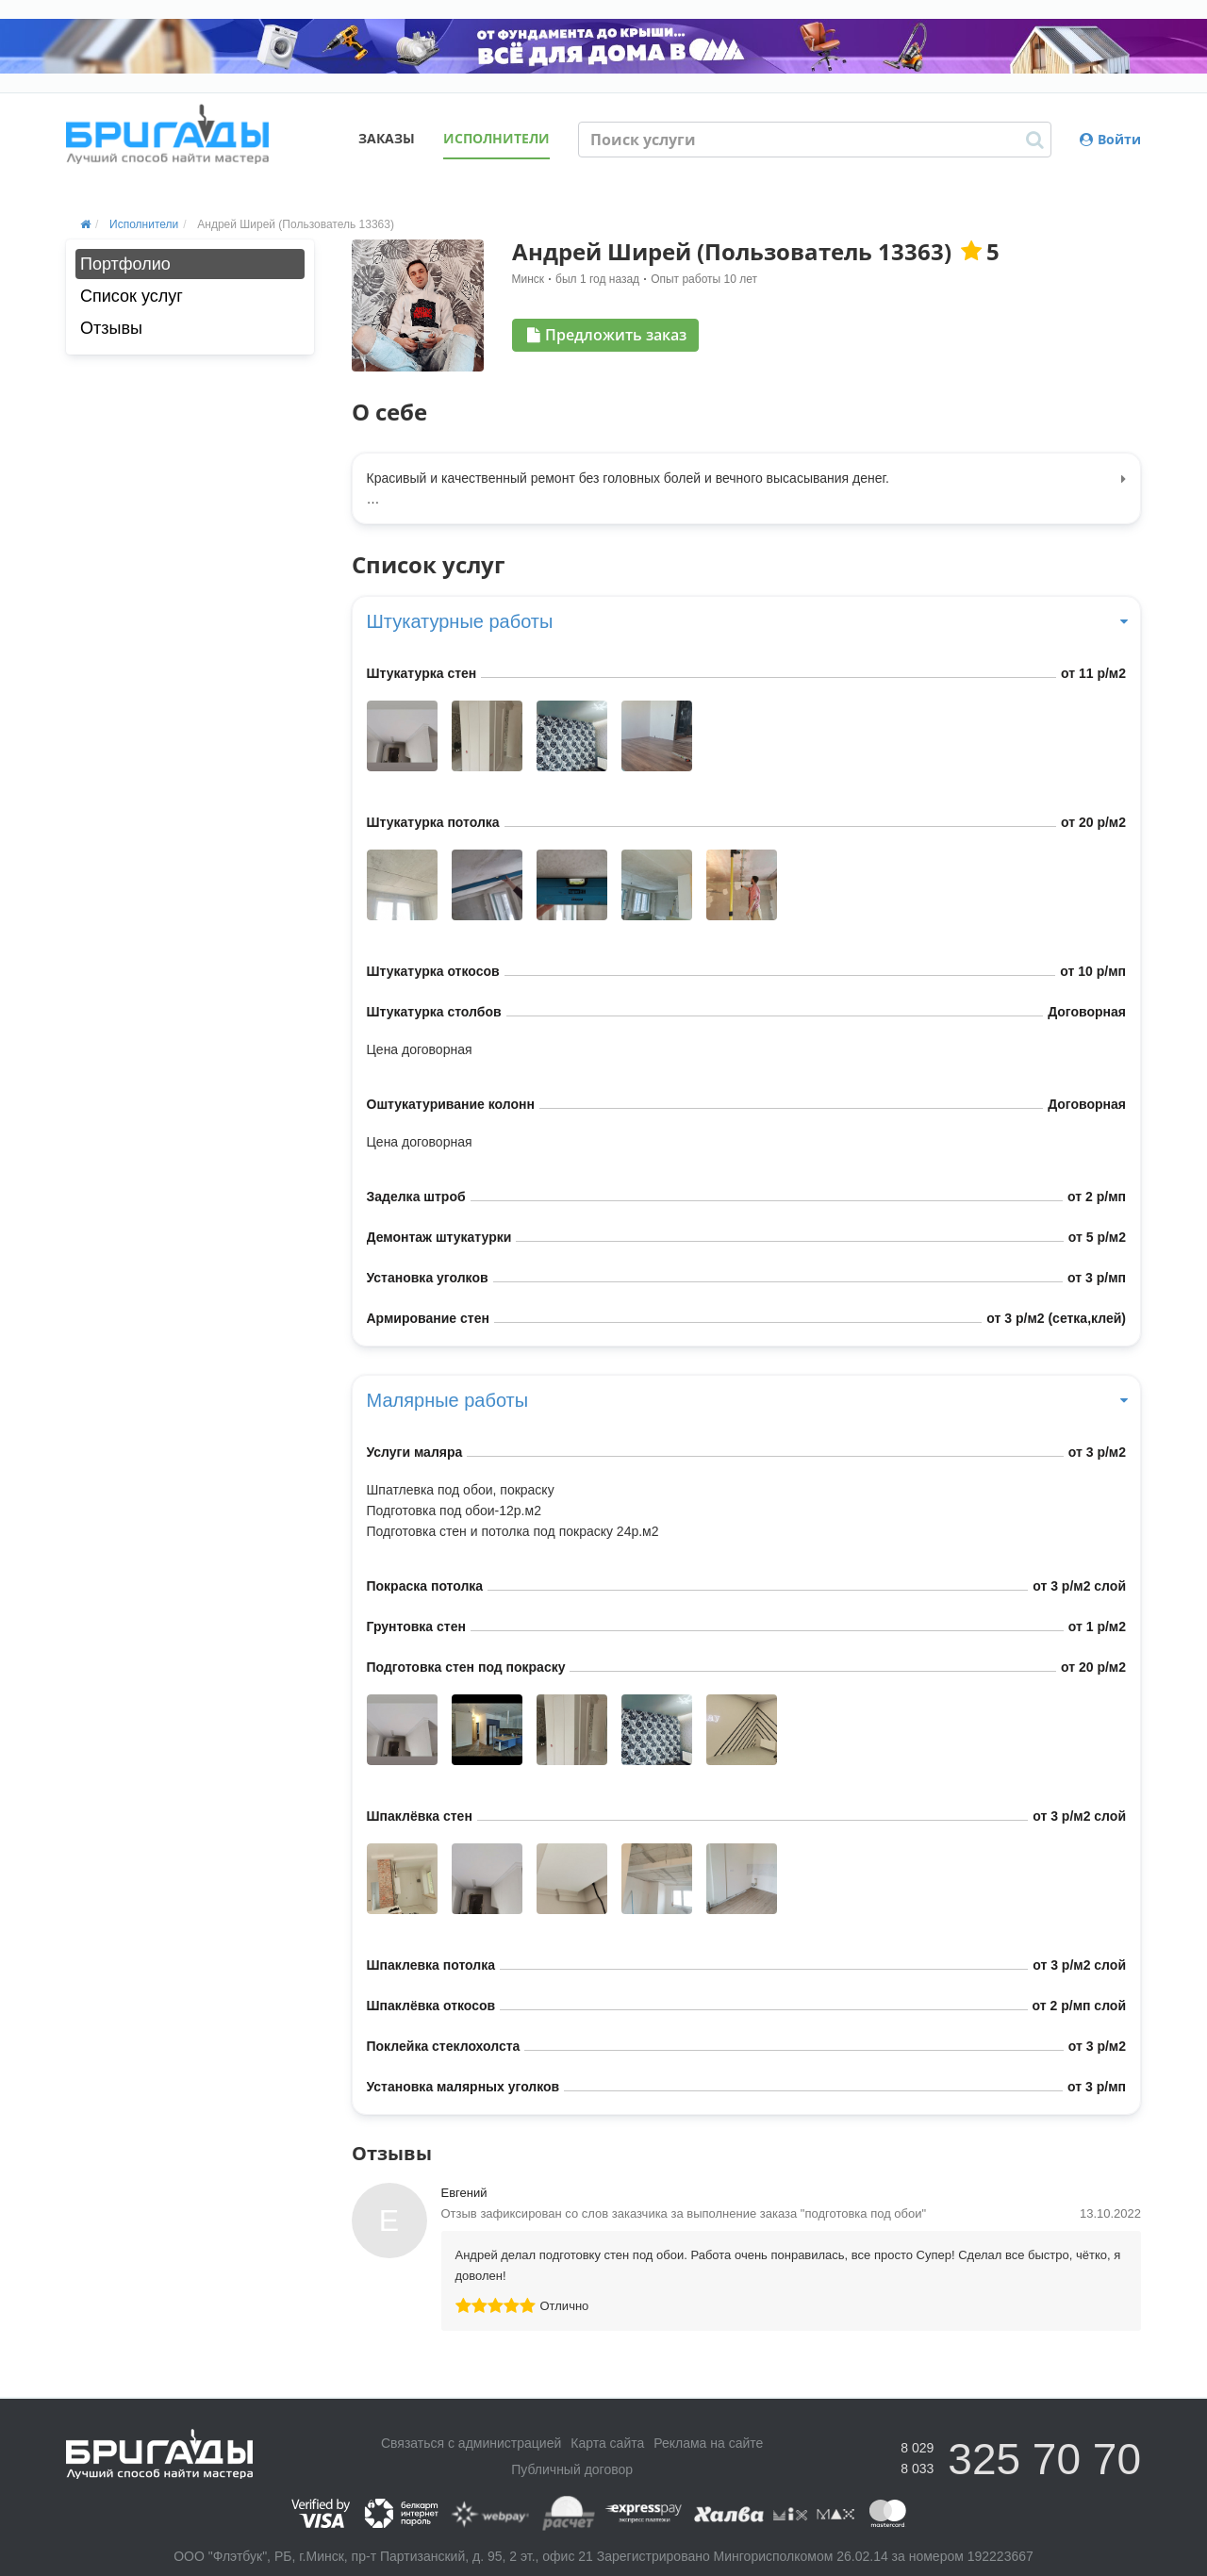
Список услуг (131, 296)
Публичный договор (572, 2469)
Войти (1110, 139)
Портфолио (125, 264)
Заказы (386, 138)
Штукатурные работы (747, 621)
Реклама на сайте (708, 2443)
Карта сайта (607, 2443)
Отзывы (111, 328)
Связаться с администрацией (471, 2443)
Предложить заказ (606, 334)
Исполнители (496, 138)
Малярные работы (747, 1400)
